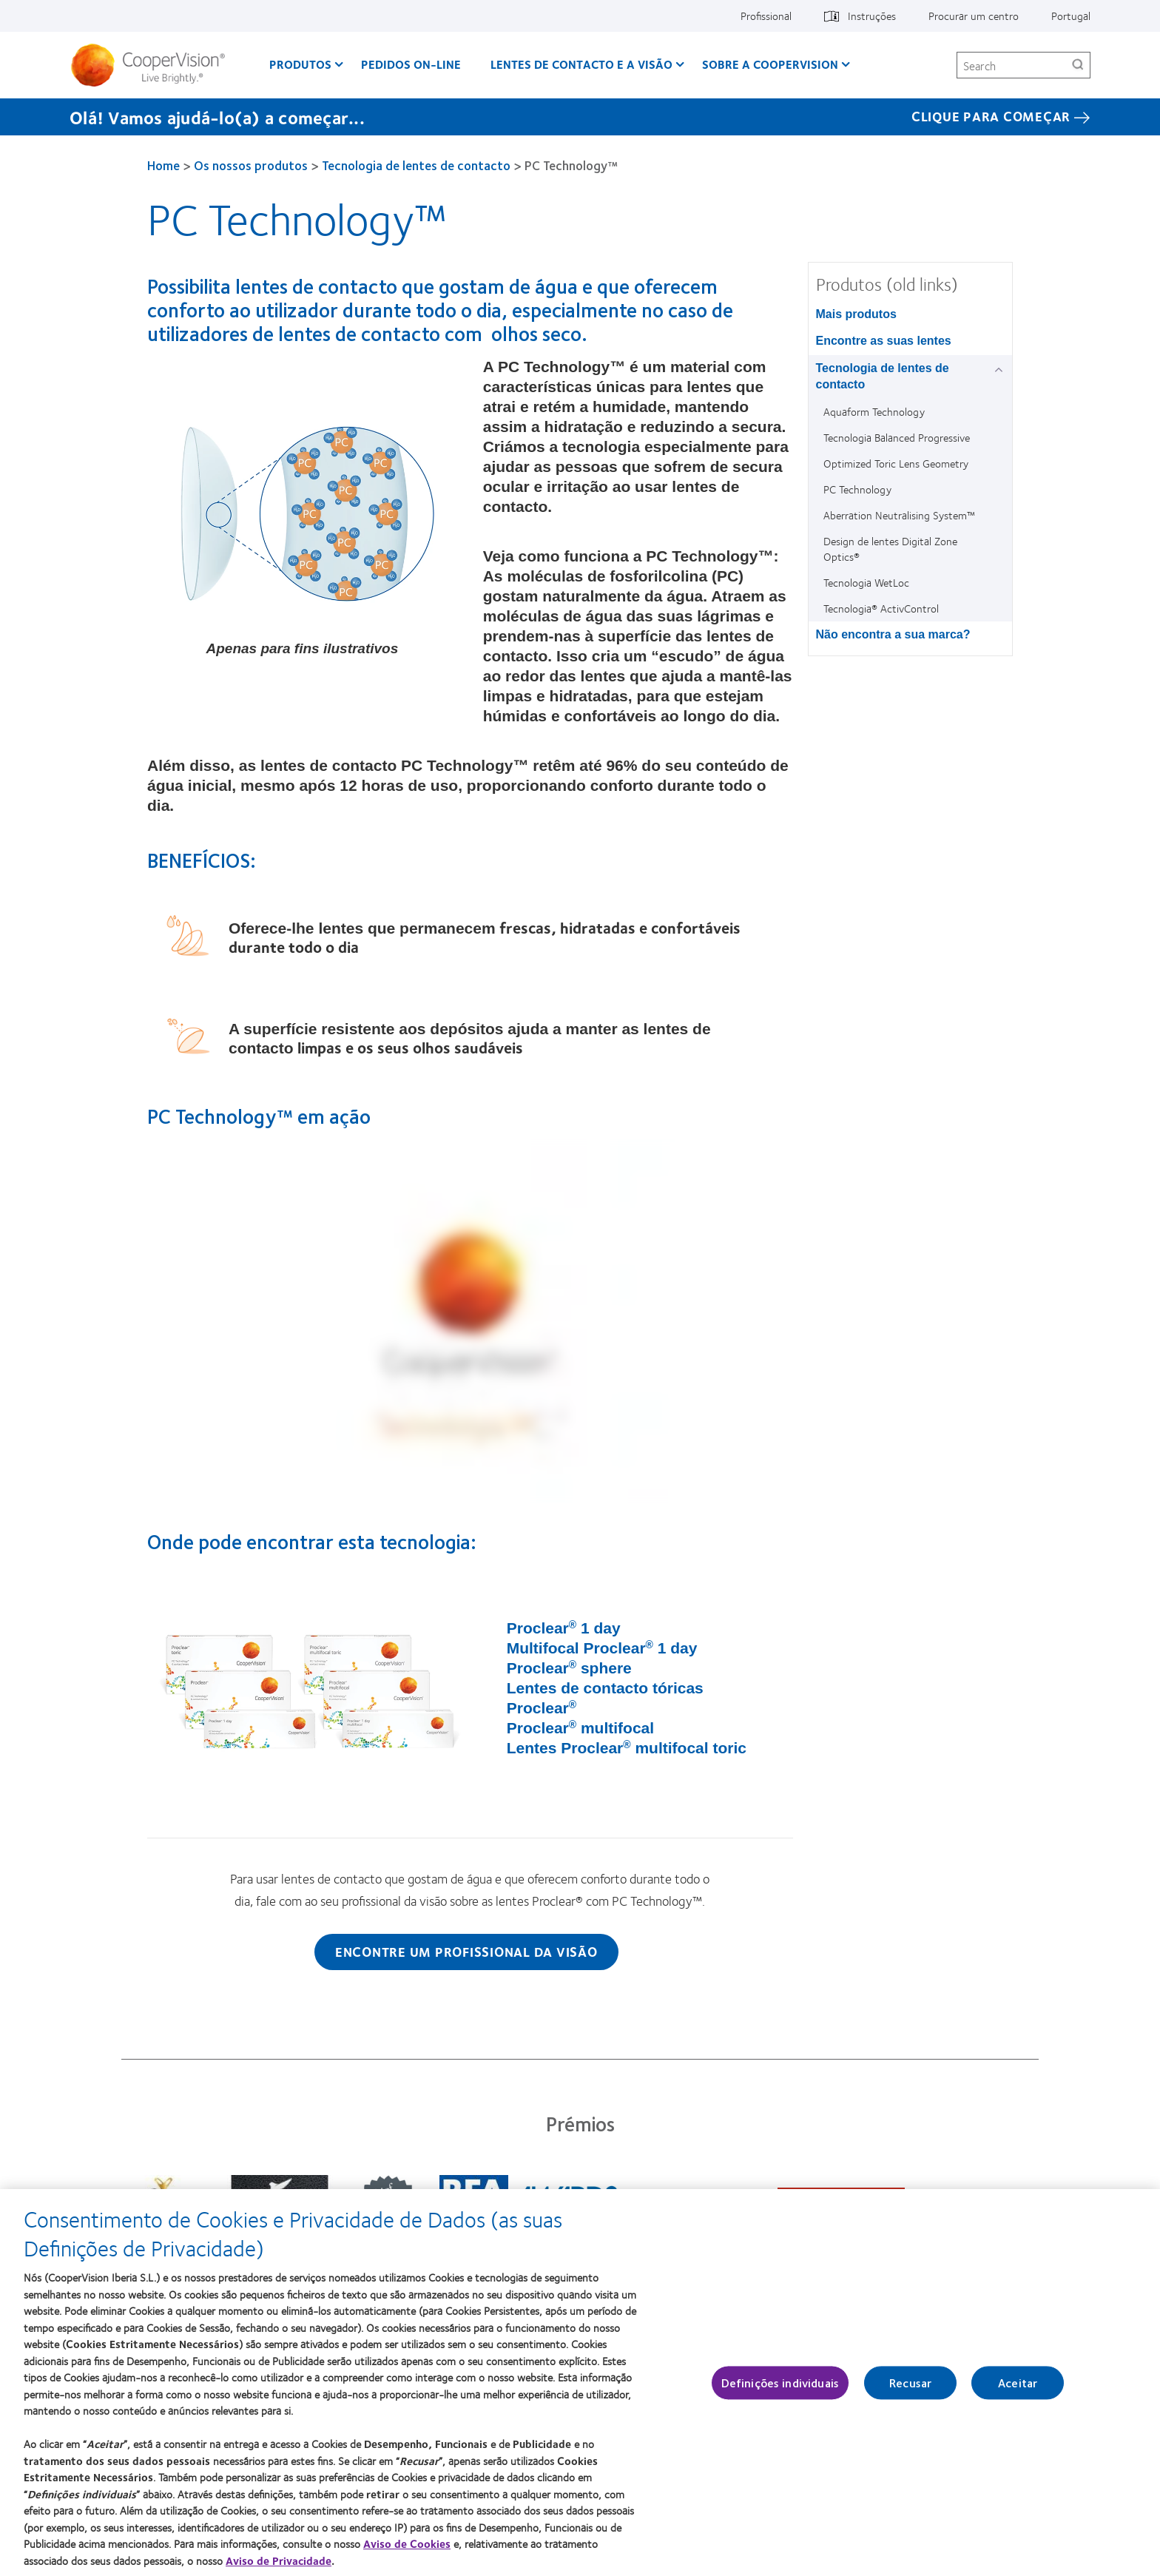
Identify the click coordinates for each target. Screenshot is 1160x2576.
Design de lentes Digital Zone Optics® (890, 548)
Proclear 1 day (564, 1627)
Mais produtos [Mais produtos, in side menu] (856, 314)
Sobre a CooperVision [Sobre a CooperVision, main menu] (770, 64)
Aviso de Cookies (407, 2545)
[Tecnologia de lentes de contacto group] (1001, 370)
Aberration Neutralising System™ (899, 515)
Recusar (910, 2384)
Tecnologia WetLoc (866, 582)
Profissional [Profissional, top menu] (766, 15)
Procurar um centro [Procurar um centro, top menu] (973, 15)
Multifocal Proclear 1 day (602, 1647)
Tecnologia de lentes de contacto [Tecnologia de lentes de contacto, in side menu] (882, 376)
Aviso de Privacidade (278, 2562)
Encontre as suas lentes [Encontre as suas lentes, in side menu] (883, 340)
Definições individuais (780, 2384)
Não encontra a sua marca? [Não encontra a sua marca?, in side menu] (893, 634)
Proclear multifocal (580, 1727)
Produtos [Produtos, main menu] (300, 64)
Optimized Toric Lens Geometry (895, 463)
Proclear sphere (569, 1667)
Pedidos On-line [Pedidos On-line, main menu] (411, 64)
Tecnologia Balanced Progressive (896, 437)
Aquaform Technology (874, 411)
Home (163, 165)
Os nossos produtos (251, 165)
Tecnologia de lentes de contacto (416, 165)
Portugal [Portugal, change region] (1070, 15)
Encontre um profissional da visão (466, 1951)
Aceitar (1017, 2384)
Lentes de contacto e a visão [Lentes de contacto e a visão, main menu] (581, 64)
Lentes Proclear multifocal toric (626, 1747)
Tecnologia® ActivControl (881, 608)
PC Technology (857, 489)
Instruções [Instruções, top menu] (872, 15)
